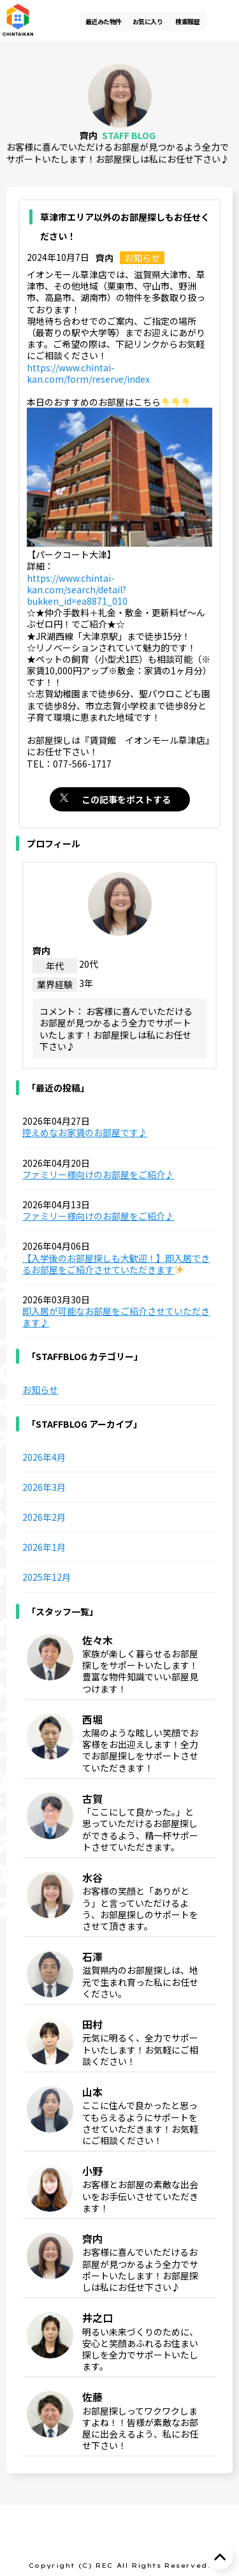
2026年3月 (44, 1487)
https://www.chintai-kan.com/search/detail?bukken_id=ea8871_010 (77, 589)
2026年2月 (44, 1517)
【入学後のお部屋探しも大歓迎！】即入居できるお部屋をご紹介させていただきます (116, 1263)
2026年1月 (44, 1547)
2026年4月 (44, 1457)
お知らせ (142, 257)
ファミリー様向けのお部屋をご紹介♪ (98, 1174)
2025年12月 (46, 1577)
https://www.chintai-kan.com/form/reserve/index (88, 373)
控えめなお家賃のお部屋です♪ (84, 1132)
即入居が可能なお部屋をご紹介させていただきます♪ (116, 1316)
